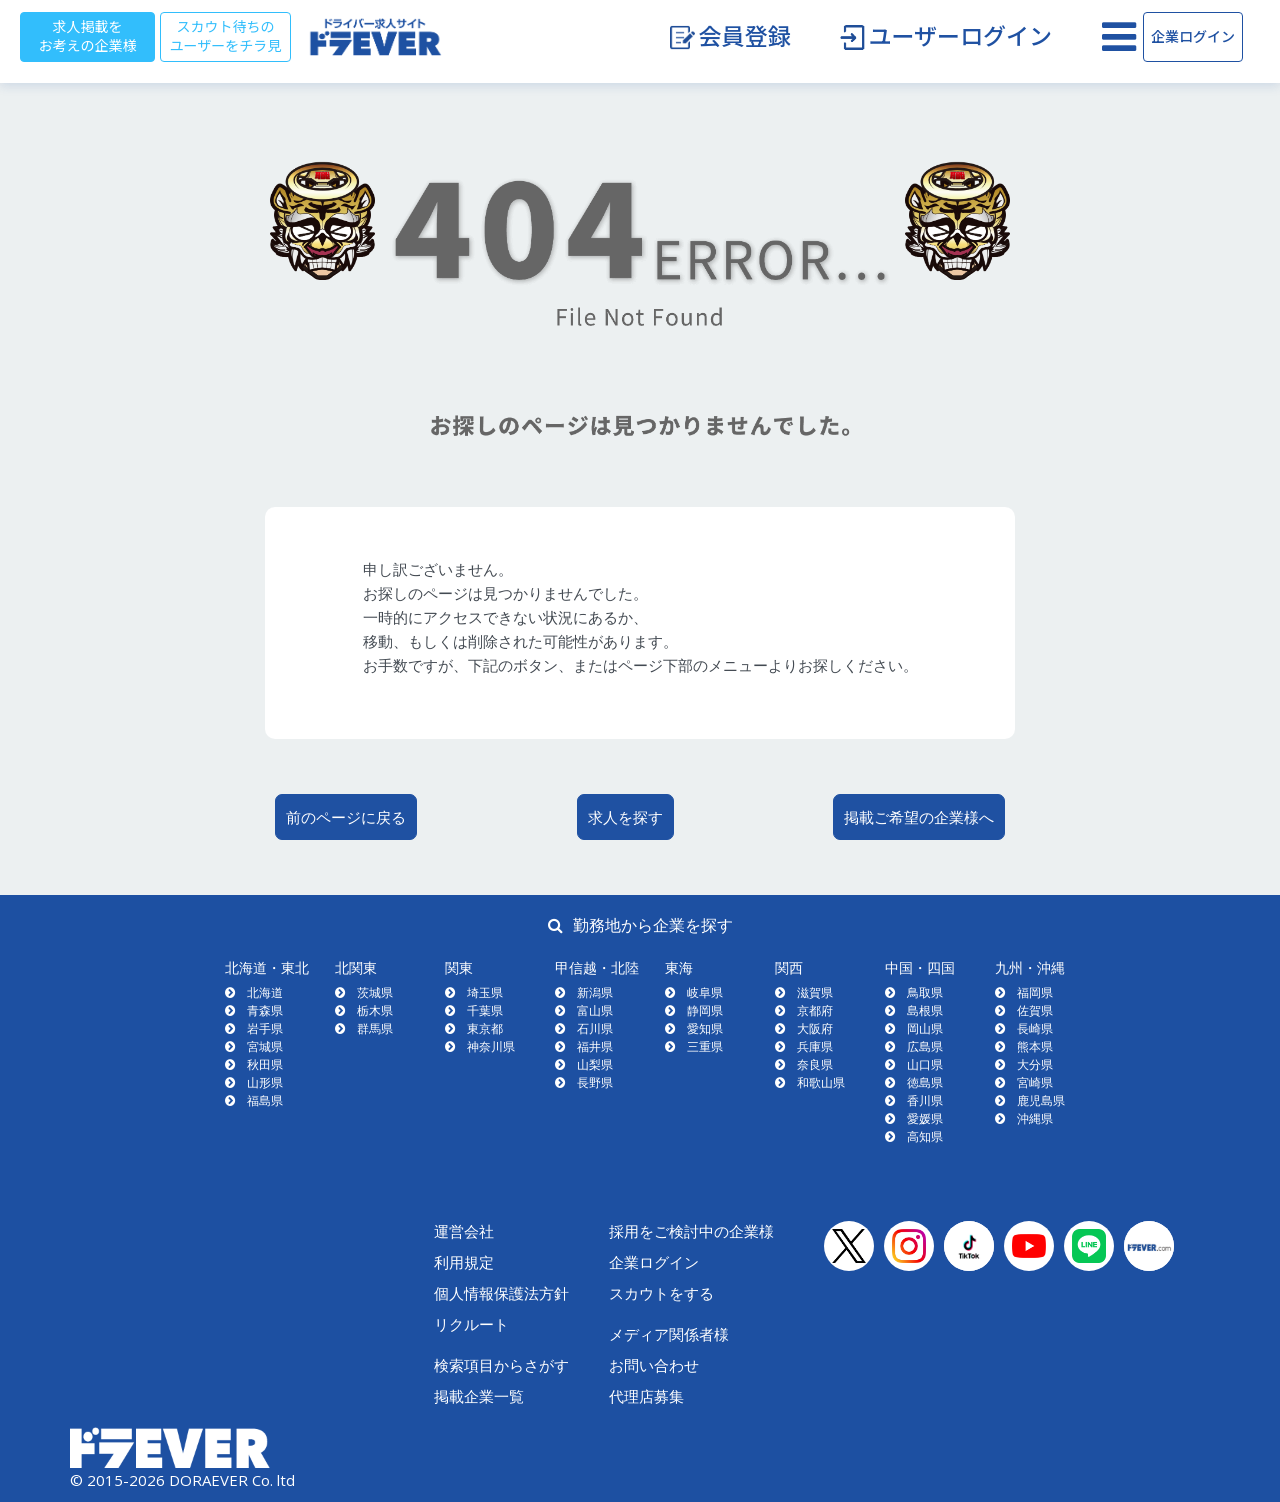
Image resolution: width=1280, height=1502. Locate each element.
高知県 (925, 1136)
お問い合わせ (654, 1365)
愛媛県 (925, 1118)
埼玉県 (485, 992)
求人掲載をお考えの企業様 (88, 36)
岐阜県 (705, 992)
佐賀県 (1035, 1010)
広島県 (925, 1046)
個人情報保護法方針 (501, 1293)
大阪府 (815, 1028)
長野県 (595, 1082)
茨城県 (375, 992)
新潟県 (595, 992)
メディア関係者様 (669, 1334)
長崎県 (1035, 1028)
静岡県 (705, 1010)
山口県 (925, 1064)
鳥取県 (925, 992)
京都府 (815, 1010)
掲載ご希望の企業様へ (919, 817)
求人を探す (625, 817)
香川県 (925, 1100)
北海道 (265, 992)
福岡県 (1035, 992)
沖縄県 (1035, 1118)
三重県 (705, 1046)
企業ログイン (1193, 37)
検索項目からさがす (501, 1365)
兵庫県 (815, 1046)
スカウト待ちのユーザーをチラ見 (226, 36)
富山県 (595, 1010)
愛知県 (705, 1028)
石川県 (595, 1028)
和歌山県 (821, 1082)
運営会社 (464, 1231)
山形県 (265, 1082)
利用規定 (464, 1262)
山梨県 (595, 1064)
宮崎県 (1035, 1082)
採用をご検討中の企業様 (691, 1231)
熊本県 (1035, 1046)
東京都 (485, 1028)
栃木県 (375, 1010)
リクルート (471, 1324)
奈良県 (815, 1064)
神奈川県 (491, 1046)
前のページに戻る (346, 817)
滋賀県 (815, 992)
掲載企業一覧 (479, 1396)
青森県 (265, 1010)
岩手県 (265, 1028)
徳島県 (925, 1082)
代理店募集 (646, 1396)
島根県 (925, 1010)
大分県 (1035, 1064)
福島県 (265, 1100)
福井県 (595, 1046)
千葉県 (485, 1010)
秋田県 (265, 1064)
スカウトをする (661, 1293)
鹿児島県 (1041, 1100)
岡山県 (925, 1028)
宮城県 (265, 1046)
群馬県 (375, 1028)
